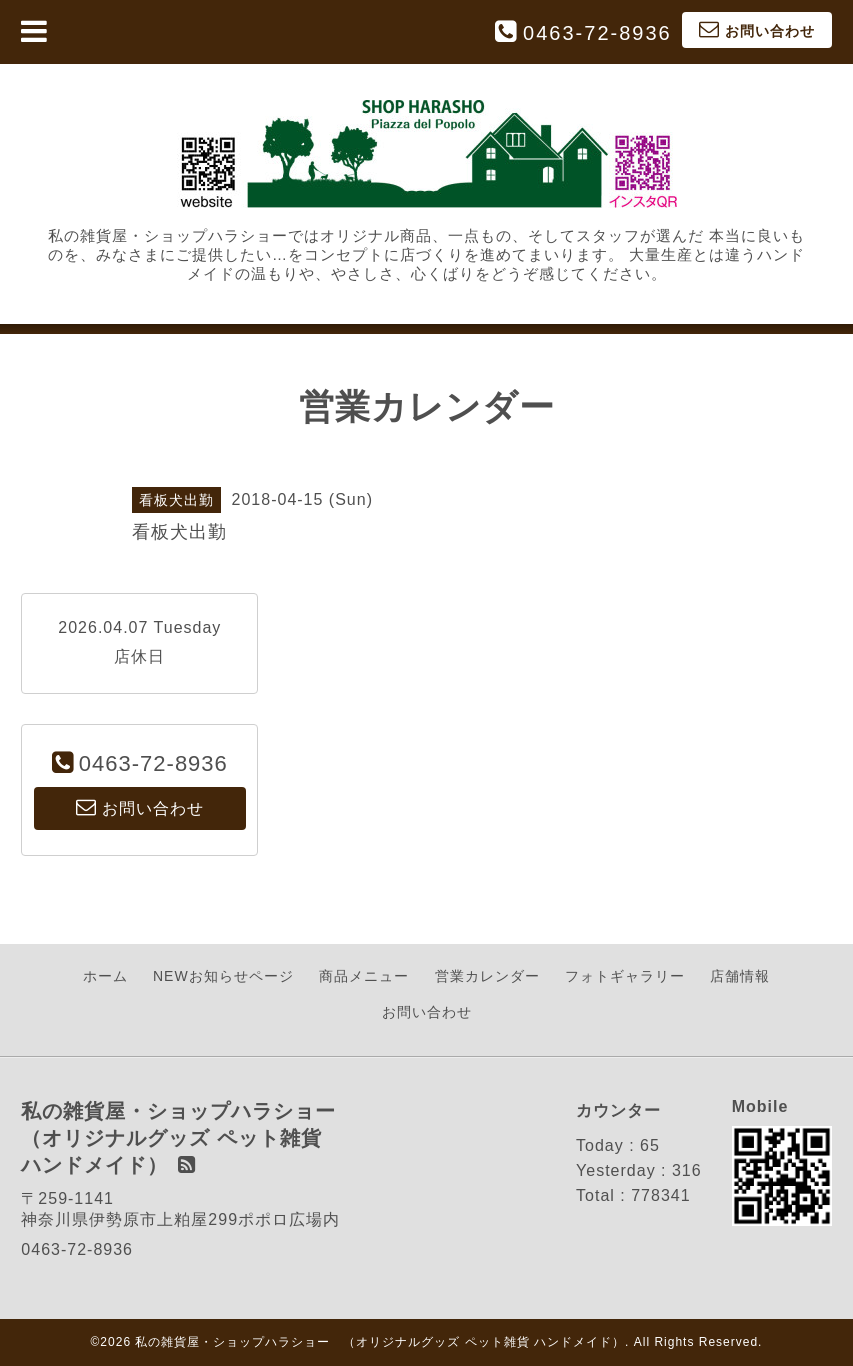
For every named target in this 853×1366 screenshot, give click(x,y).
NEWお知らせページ (223, 976)
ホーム (105, 976)
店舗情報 (740, 976)
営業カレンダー (487, 976)
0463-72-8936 (597, 33)
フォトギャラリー (625, 976)
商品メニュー (364, 976)
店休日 (139, 656)
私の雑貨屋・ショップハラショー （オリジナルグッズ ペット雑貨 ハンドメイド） (380, 1342)
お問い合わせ (427, 1012)
